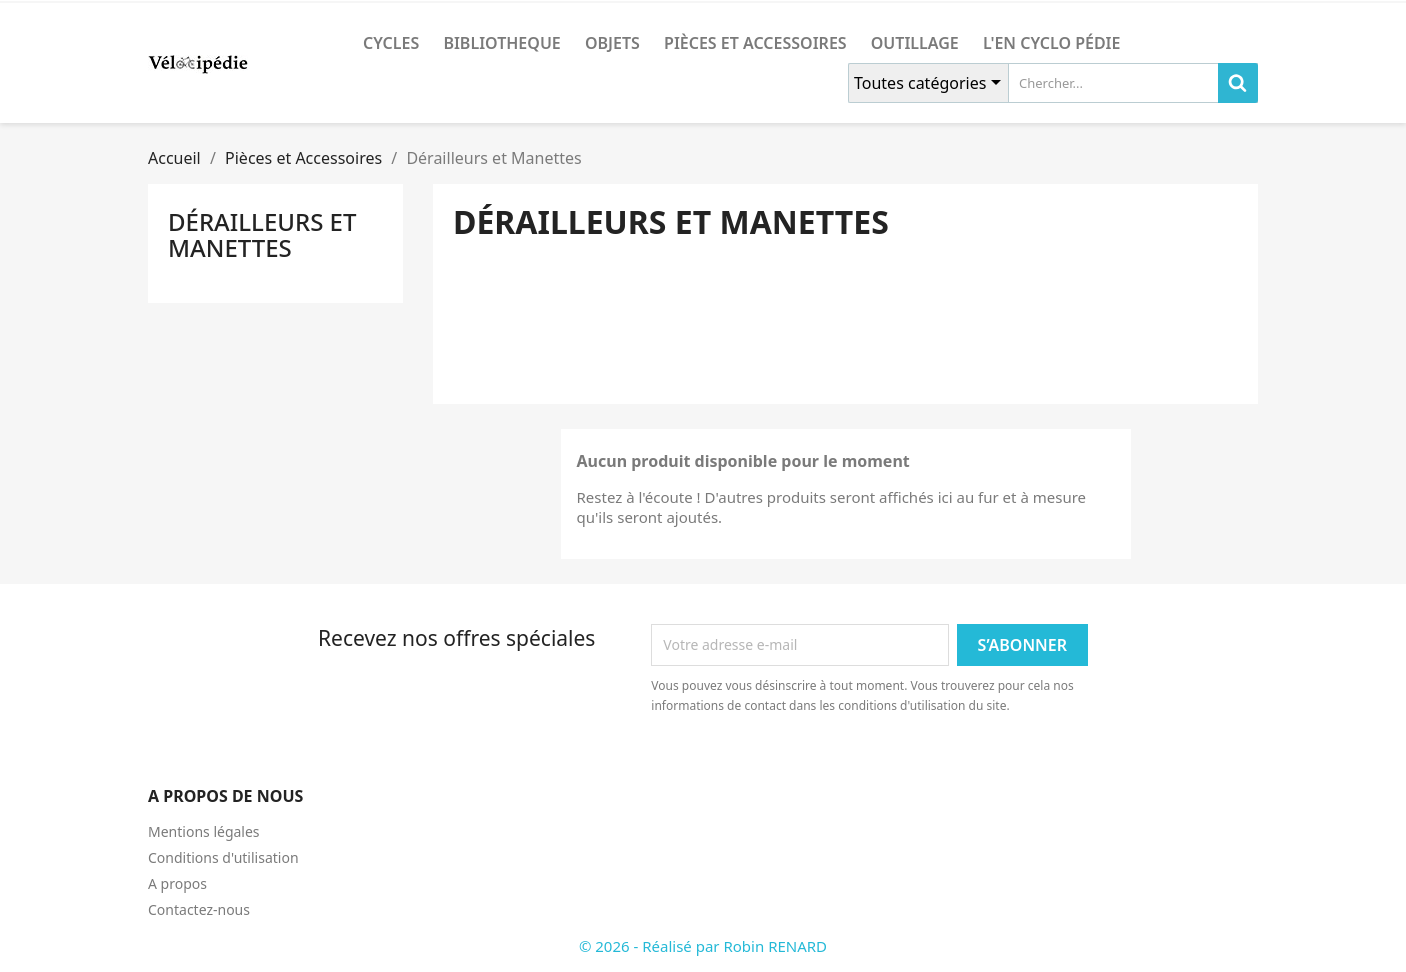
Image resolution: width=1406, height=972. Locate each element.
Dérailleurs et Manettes (262, 234)
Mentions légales (204, 831)
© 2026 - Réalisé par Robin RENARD (703, 946)
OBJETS (612, 43)
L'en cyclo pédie (1051, 43)
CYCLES (391, 43)
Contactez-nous (199, 909)
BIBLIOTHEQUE (501, 43)
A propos (177, 883)
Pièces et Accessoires (755, 43)
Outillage (915, 43)
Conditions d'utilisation (223, 857)
